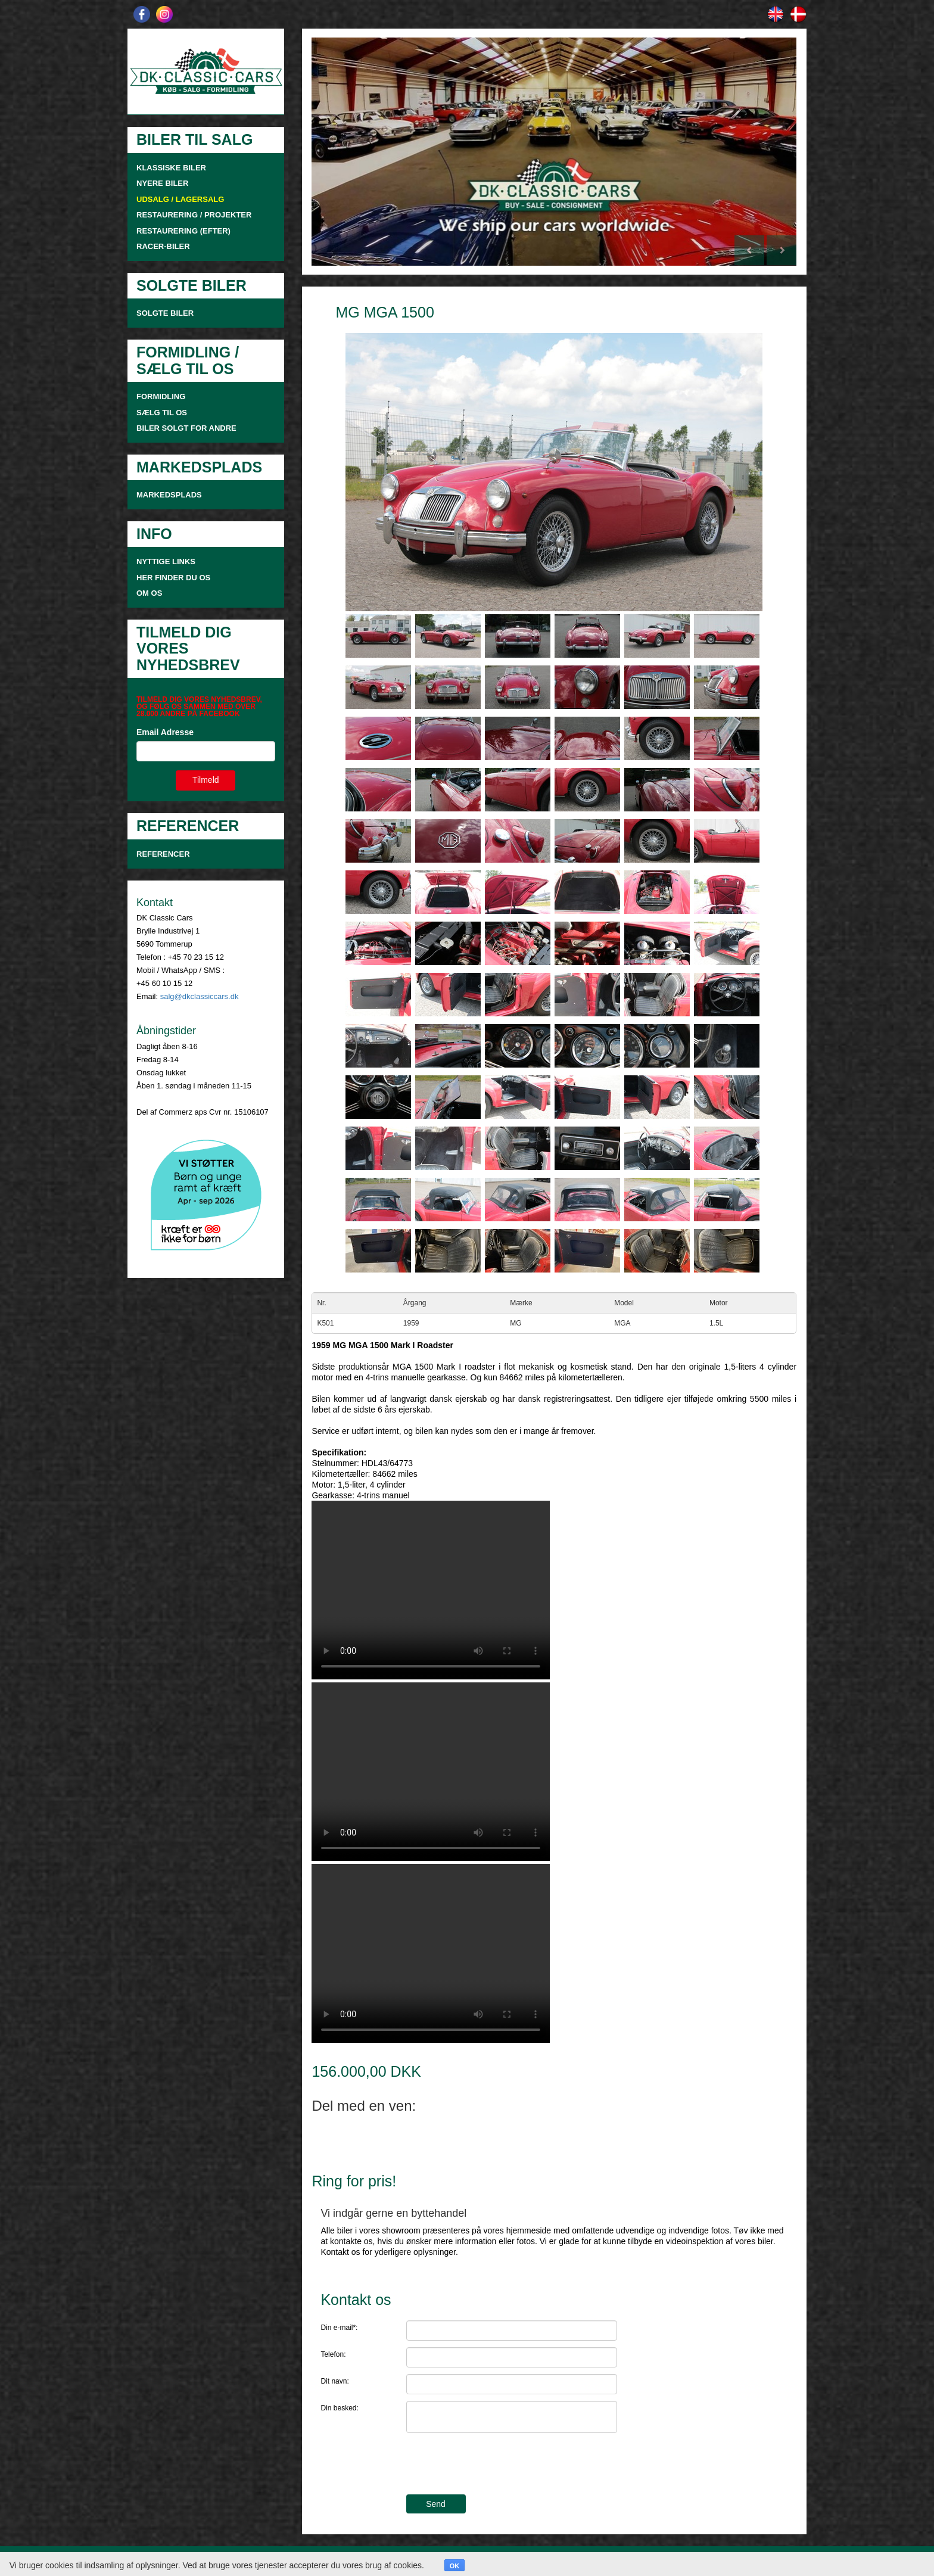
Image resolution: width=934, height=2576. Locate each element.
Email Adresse (165, 732)
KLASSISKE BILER (171, 167)
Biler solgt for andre (186, 428)
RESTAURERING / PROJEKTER (193, 214)
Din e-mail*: (338, 2327)
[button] (348, 152)
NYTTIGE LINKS (165, 561)
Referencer (163, 854)
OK (455, 2565)
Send (436, 2504)
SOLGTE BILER (165, 313)
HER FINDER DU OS (173, 577)
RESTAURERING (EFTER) (183, 230)
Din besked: (339, 2408)
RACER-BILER (163, 246)
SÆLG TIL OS (161, 412)
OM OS (150, 593)
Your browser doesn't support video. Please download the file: (431, 1590)
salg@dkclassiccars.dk (199, 996)
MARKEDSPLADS (169, 494)
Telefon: (332, 2354)
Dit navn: (334, 2381)
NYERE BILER (162, 183)
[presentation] (496, 2465)
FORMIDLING (160, 396)
